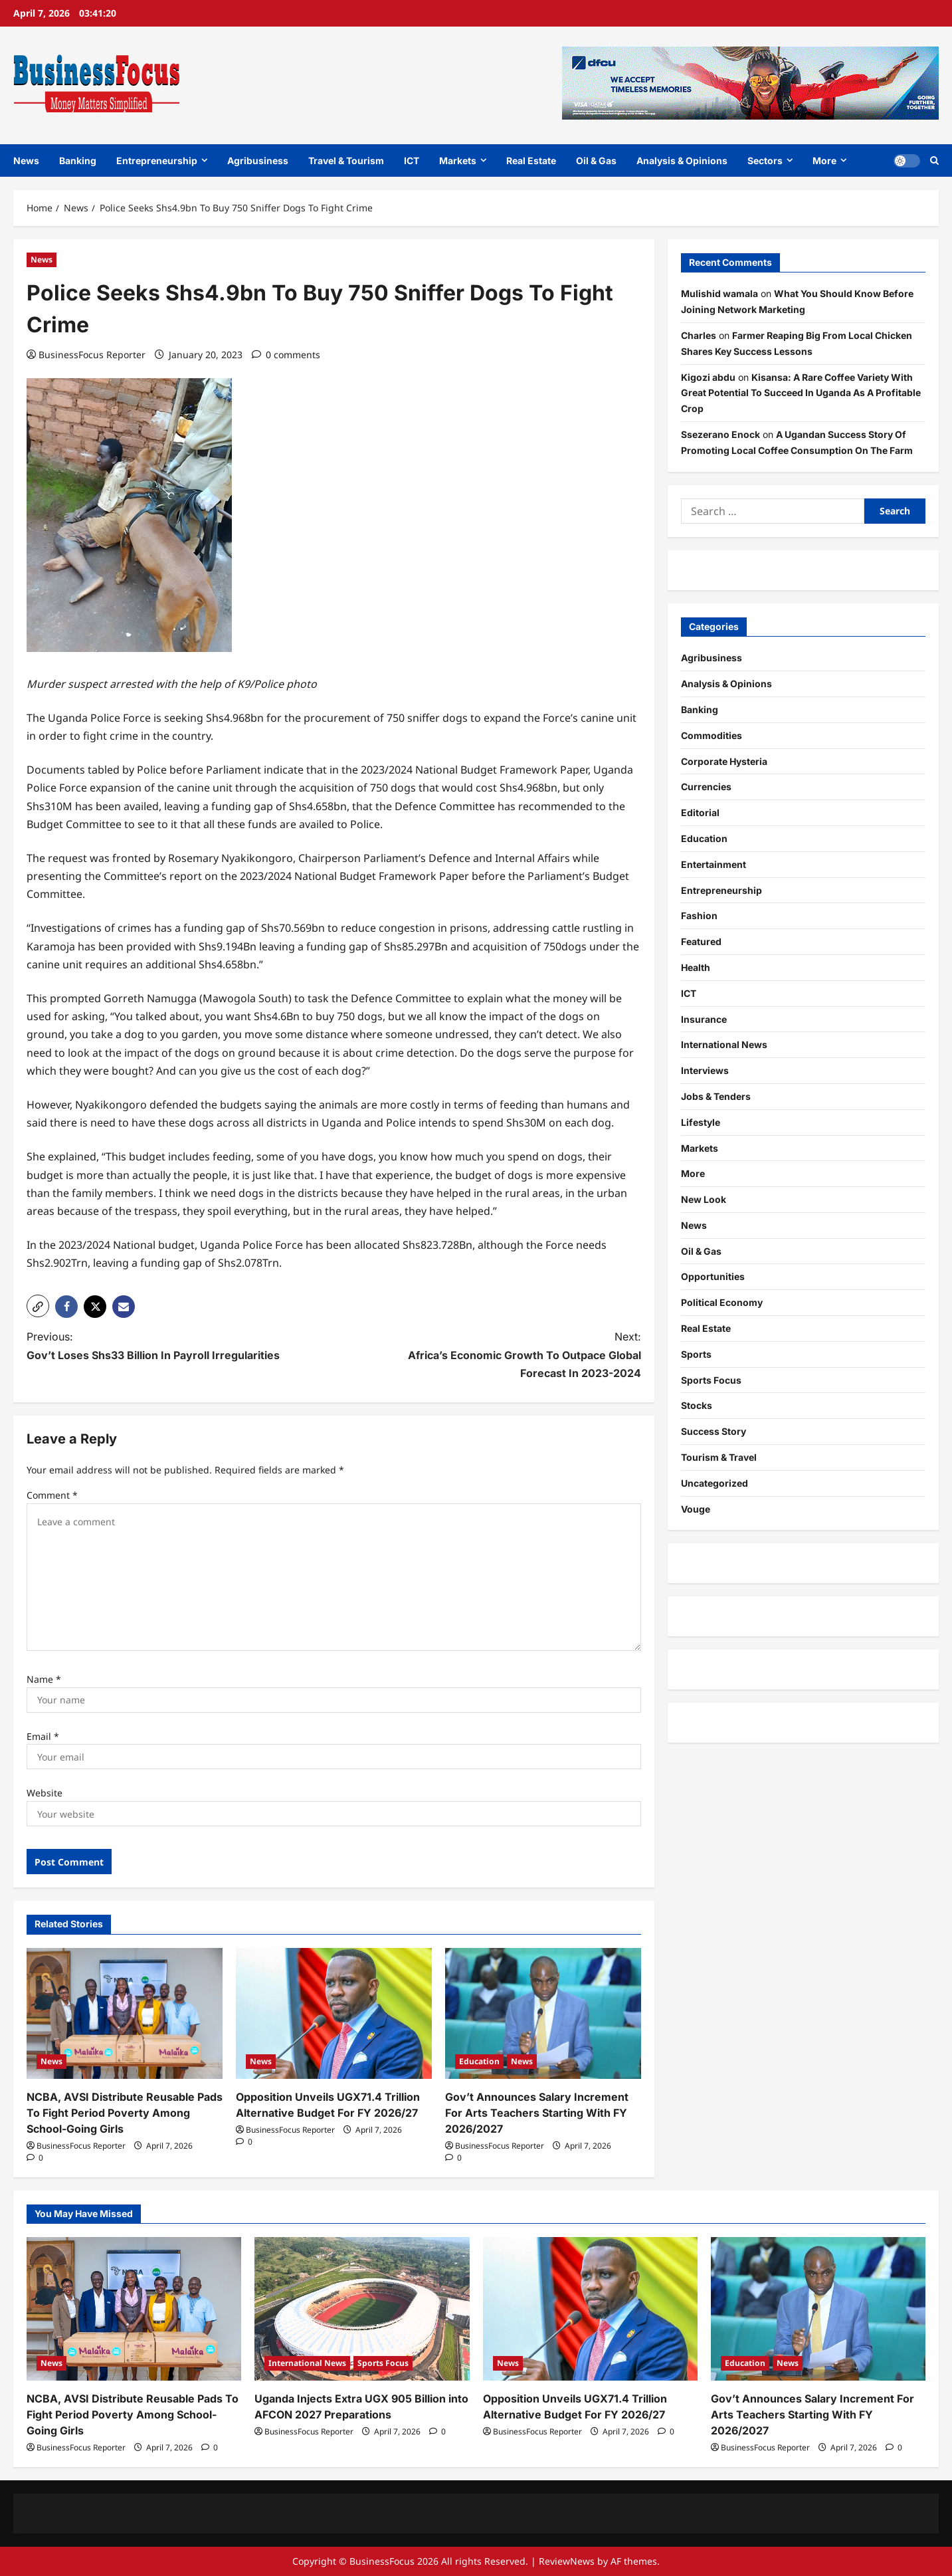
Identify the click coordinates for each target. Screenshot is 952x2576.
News (26, 160)
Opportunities (713, 1276)
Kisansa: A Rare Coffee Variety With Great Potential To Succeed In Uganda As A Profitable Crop (801, 393)
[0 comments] (286, 354)
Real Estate (531, 160)
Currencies (706, 786)
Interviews (705, 1070)
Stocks (696, 1405)
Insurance (704, 1019)
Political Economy (722, 1302)
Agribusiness (257, 160)
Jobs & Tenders (716, 1096)
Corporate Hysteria (724, 761)
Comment (52, 1495)
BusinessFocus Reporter (92, 354)
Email (43, 1736)
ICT (411, 160)
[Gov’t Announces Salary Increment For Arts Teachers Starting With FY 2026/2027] (543, 2013)
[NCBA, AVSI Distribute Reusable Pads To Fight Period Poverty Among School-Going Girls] (125, 2013)
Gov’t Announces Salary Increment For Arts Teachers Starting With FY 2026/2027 (536, 2112)
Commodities (711, 735)
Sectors (765, 160)
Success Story (713, 1431)
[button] (38, 1306)
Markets (457, 160)
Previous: (165, 1347)
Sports (696, 1354)
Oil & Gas (596, 160)
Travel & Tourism (346, 160)
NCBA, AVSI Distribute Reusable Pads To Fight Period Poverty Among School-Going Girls (125, 2112)
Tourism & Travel (719, 1457)
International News (724, 1044)
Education (479, 2061)
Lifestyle (700, 1122)
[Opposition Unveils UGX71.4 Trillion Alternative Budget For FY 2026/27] (334, 2013)
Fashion (699, 915)
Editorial (700, 812)
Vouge (695, 1509)
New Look (703, 1199)
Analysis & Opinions (681, 160)
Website (44, 1792)
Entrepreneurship (156, 160)
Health (695, 967)
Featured (701, 941)
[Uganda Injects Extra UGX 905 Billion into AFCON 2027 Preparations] (361, 2309)
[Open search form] (934, 160)
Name (44, 1679)
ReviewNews (567, 2561)
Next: (503, 1356)
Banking (77, 160)
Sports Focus (711, 1380)
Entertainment (713, 864)
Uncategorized (714, 1483)
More (824, 160)
